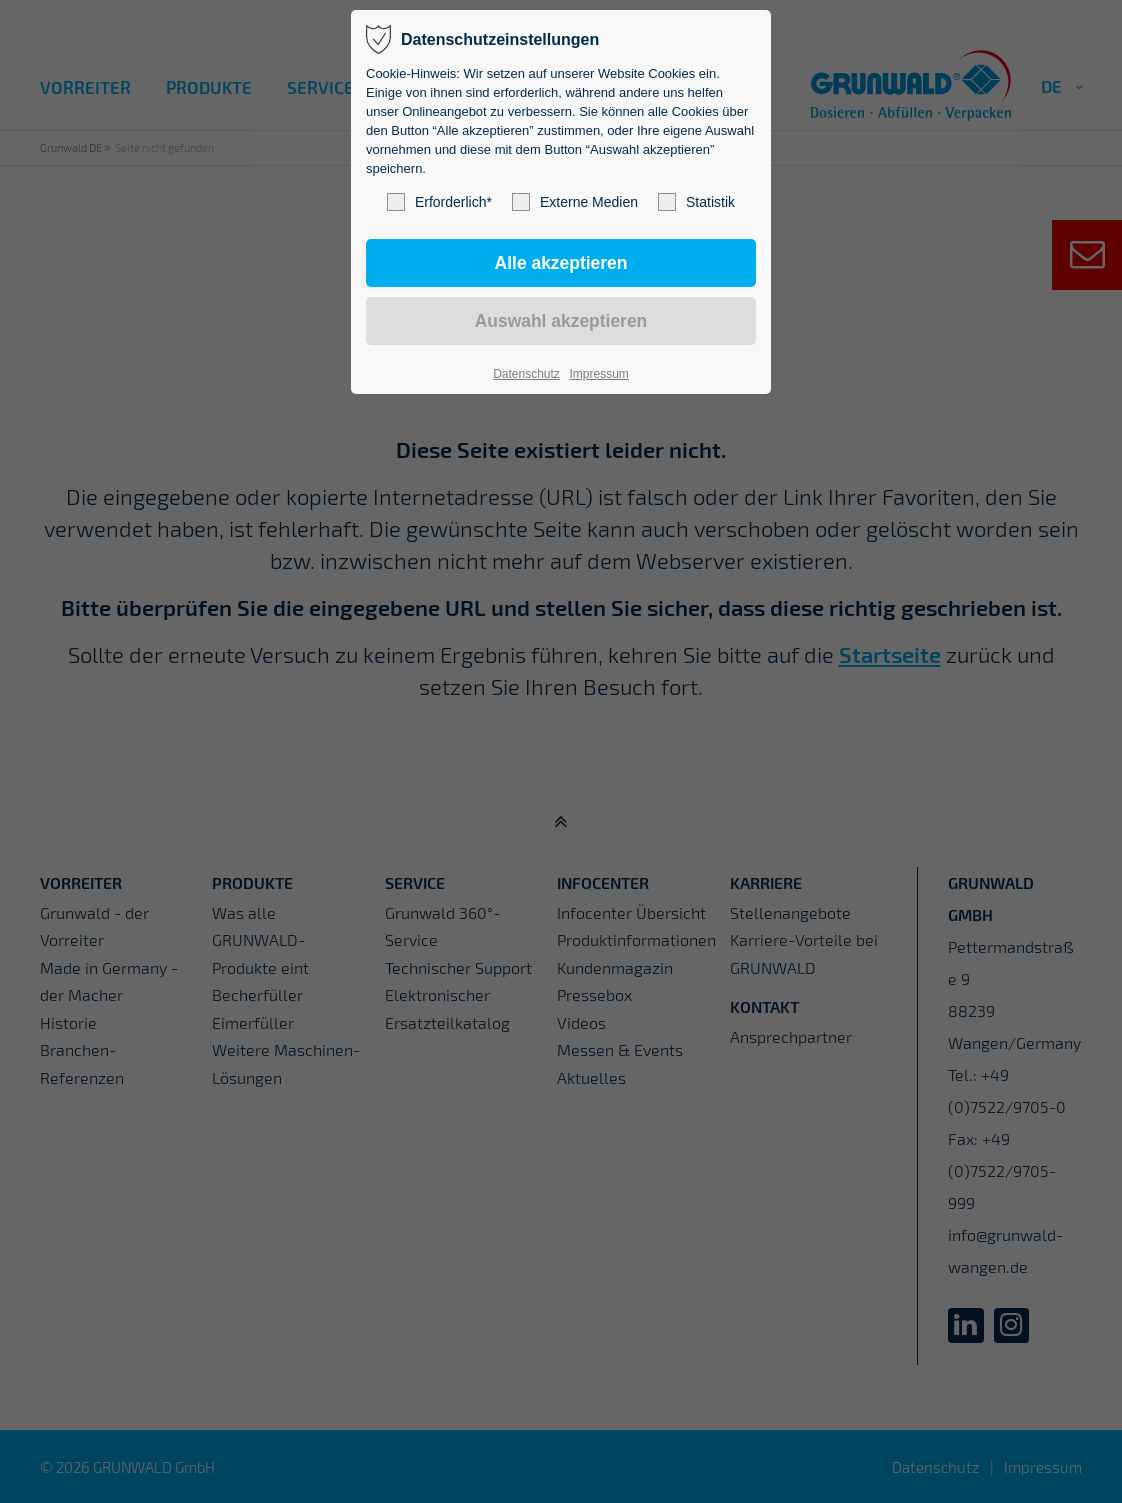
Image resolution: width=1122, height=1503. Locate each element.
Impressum (598, 374)
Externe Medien (575, 202)
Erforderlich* (439, 202)
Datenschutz (526, 374)
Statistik (696, 202)
